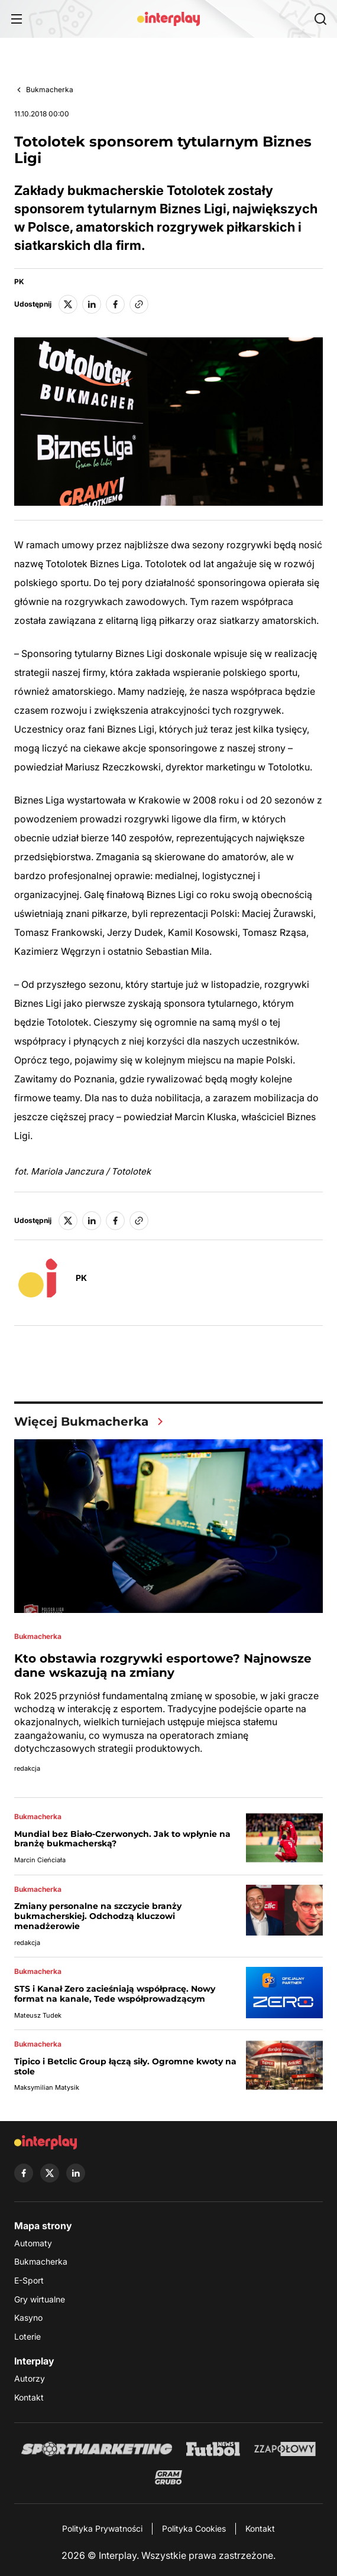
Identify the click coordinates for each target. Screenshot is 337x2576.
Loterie (27, 2336)
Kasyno (28, 2317)
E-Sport (29, 2280)
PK (19, 281)
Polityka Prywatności (102, 2528)
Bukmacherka (49, 89)
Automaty (33, 2243)
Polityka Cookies (194, 2528)
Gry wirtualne (39, 2299)
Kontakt (29, 2397)
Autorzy (29, 2378)
